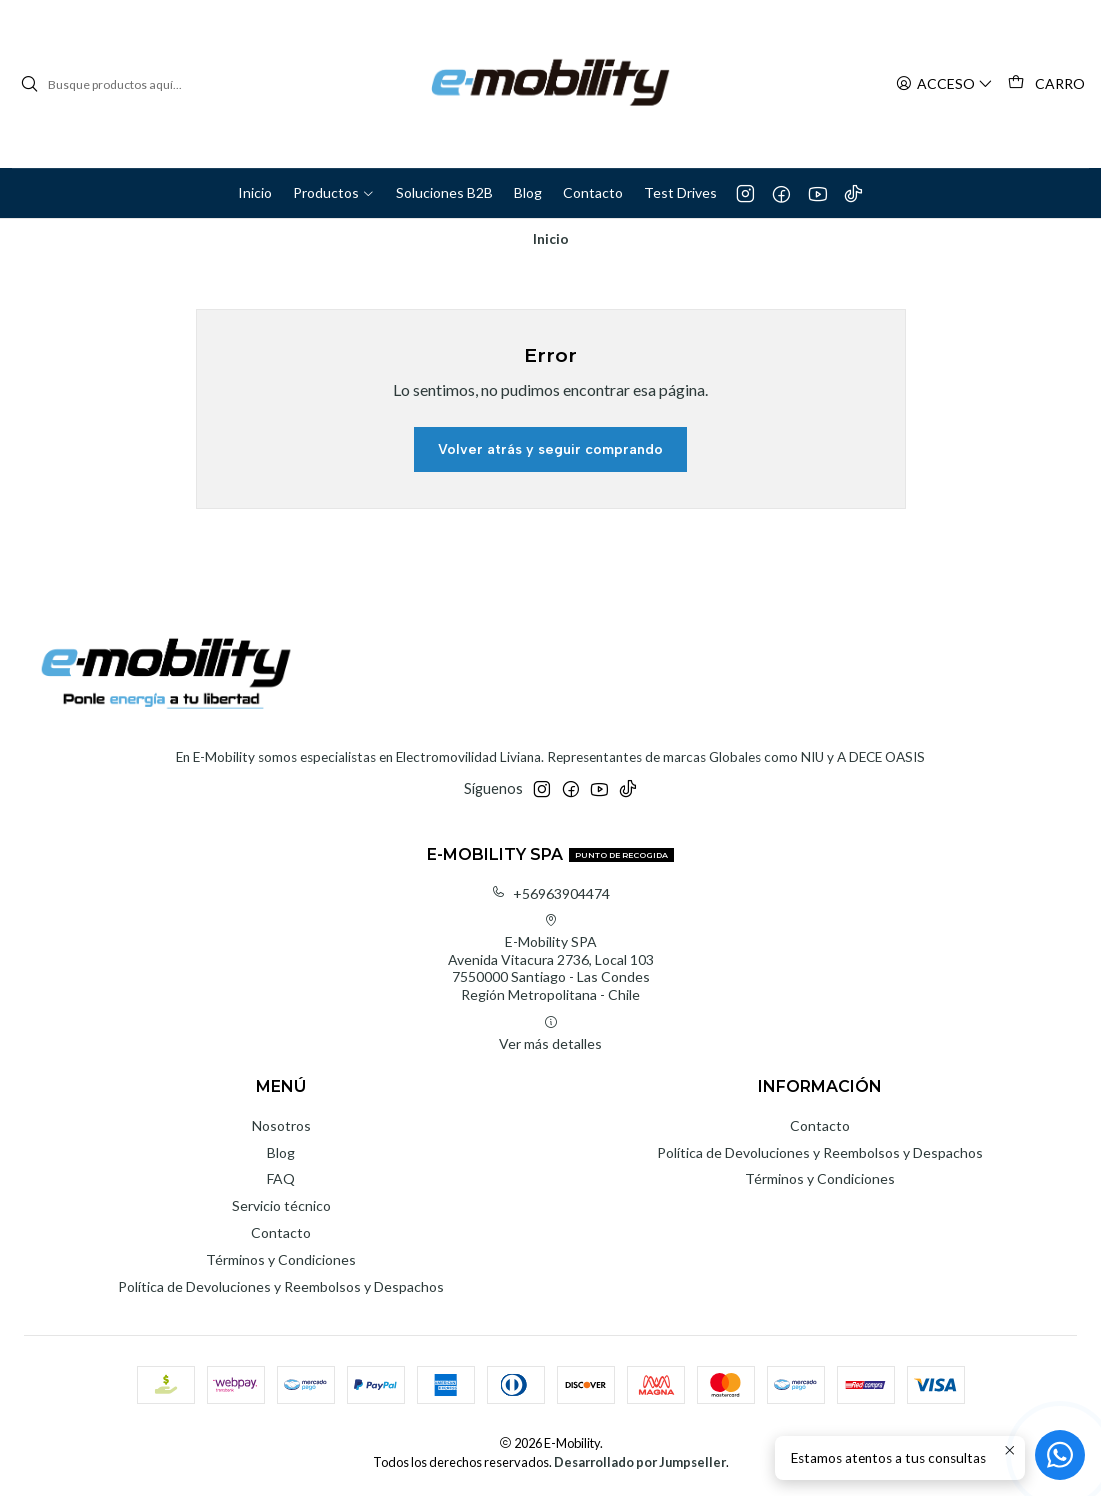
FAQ (281, 1178)
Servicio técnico (281, 1205)
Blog (281, 1152)
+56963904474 (550, 893)
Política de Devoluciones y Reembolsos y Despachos (281, 1286)
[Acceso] (944, 84)
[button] (334, 193)
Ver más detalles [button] (550, 1033)
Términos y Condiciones (281, 1259)
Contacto (281, 1232)
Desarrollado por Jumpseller (640, 1462)
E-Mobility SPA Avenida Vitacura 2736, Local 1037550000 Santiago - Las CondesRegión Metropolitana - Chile (551, 958)
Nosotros (281, 1125)
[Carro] (1046, 84)
